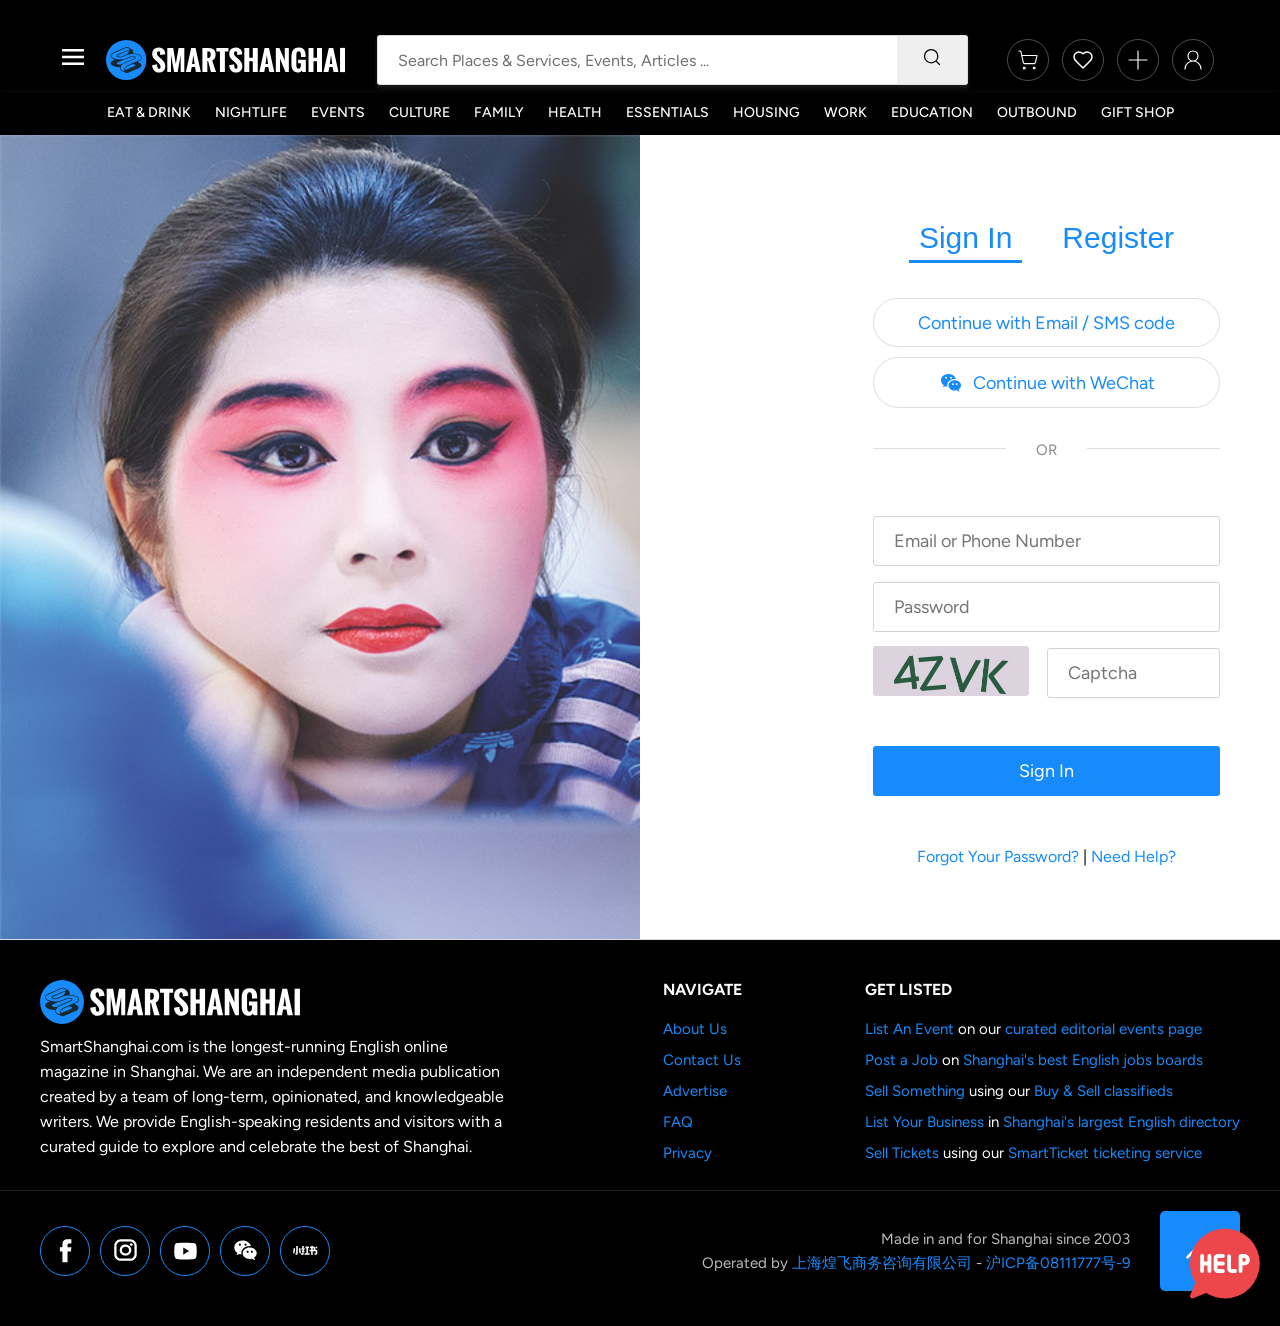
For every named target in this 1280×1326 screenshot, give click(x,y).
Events (338, 112)
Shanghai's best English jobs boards (1083, 1060)
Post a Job (901, 1060)
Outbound (1037, 112)
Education (932, 112)
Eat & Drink (149, 112)
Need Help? (1133, 856)
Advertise (695, 1091)
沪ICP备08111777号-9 (1058, 1263)
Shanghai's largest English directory (1121, 1122)
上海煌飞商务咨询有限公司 (882, 1263)
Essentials (667, 112)
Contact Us (702, 1060)
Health (575, 112)
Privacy (687, 1153)
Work (845, 112)
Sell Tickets (902, 1153)
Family (499, 112)
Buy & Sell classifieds (1103, 1091)
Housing (766, 112)
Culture (419, 112)
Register (1118, 237)
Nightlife (251, 112)
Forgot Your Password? (998, 856)
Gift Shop (1137, 112)
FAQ (678, 1122)
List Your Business (924, 1122)
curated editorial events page (1103, 1029)
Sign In (965, 237)
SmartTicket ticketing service (1105, 1153)
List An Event (909, 1029)
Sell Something (915, 1091)
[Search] (932, 60)
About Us (695, 1029)
